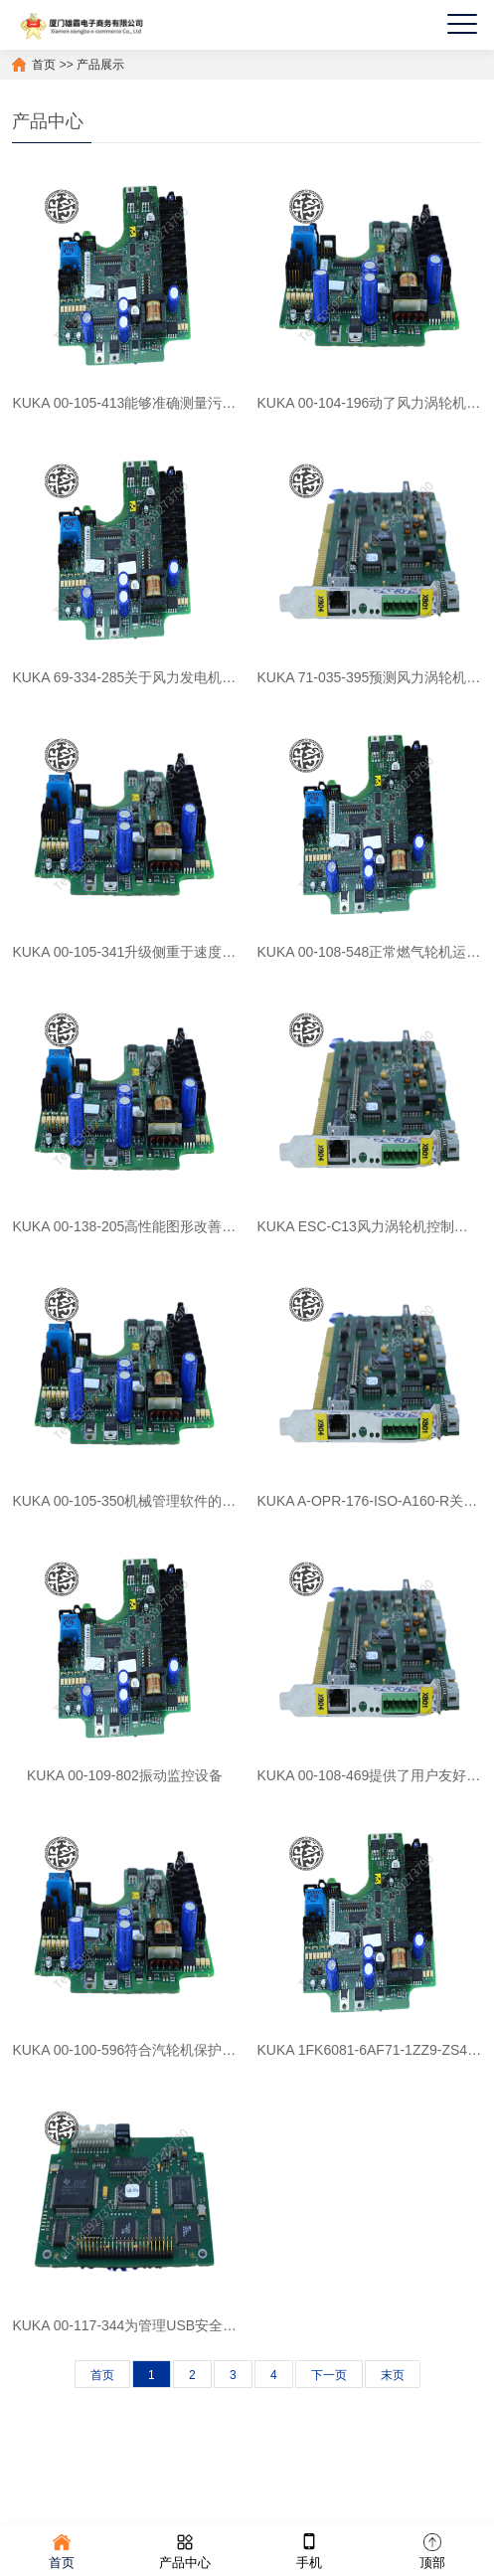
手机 (309, 2549)
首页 (44, 65)
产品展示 (100, 65)
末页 (393, 2375)
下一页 (329, 2375)
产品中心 (185, 2549)
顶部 (432, 2549)
